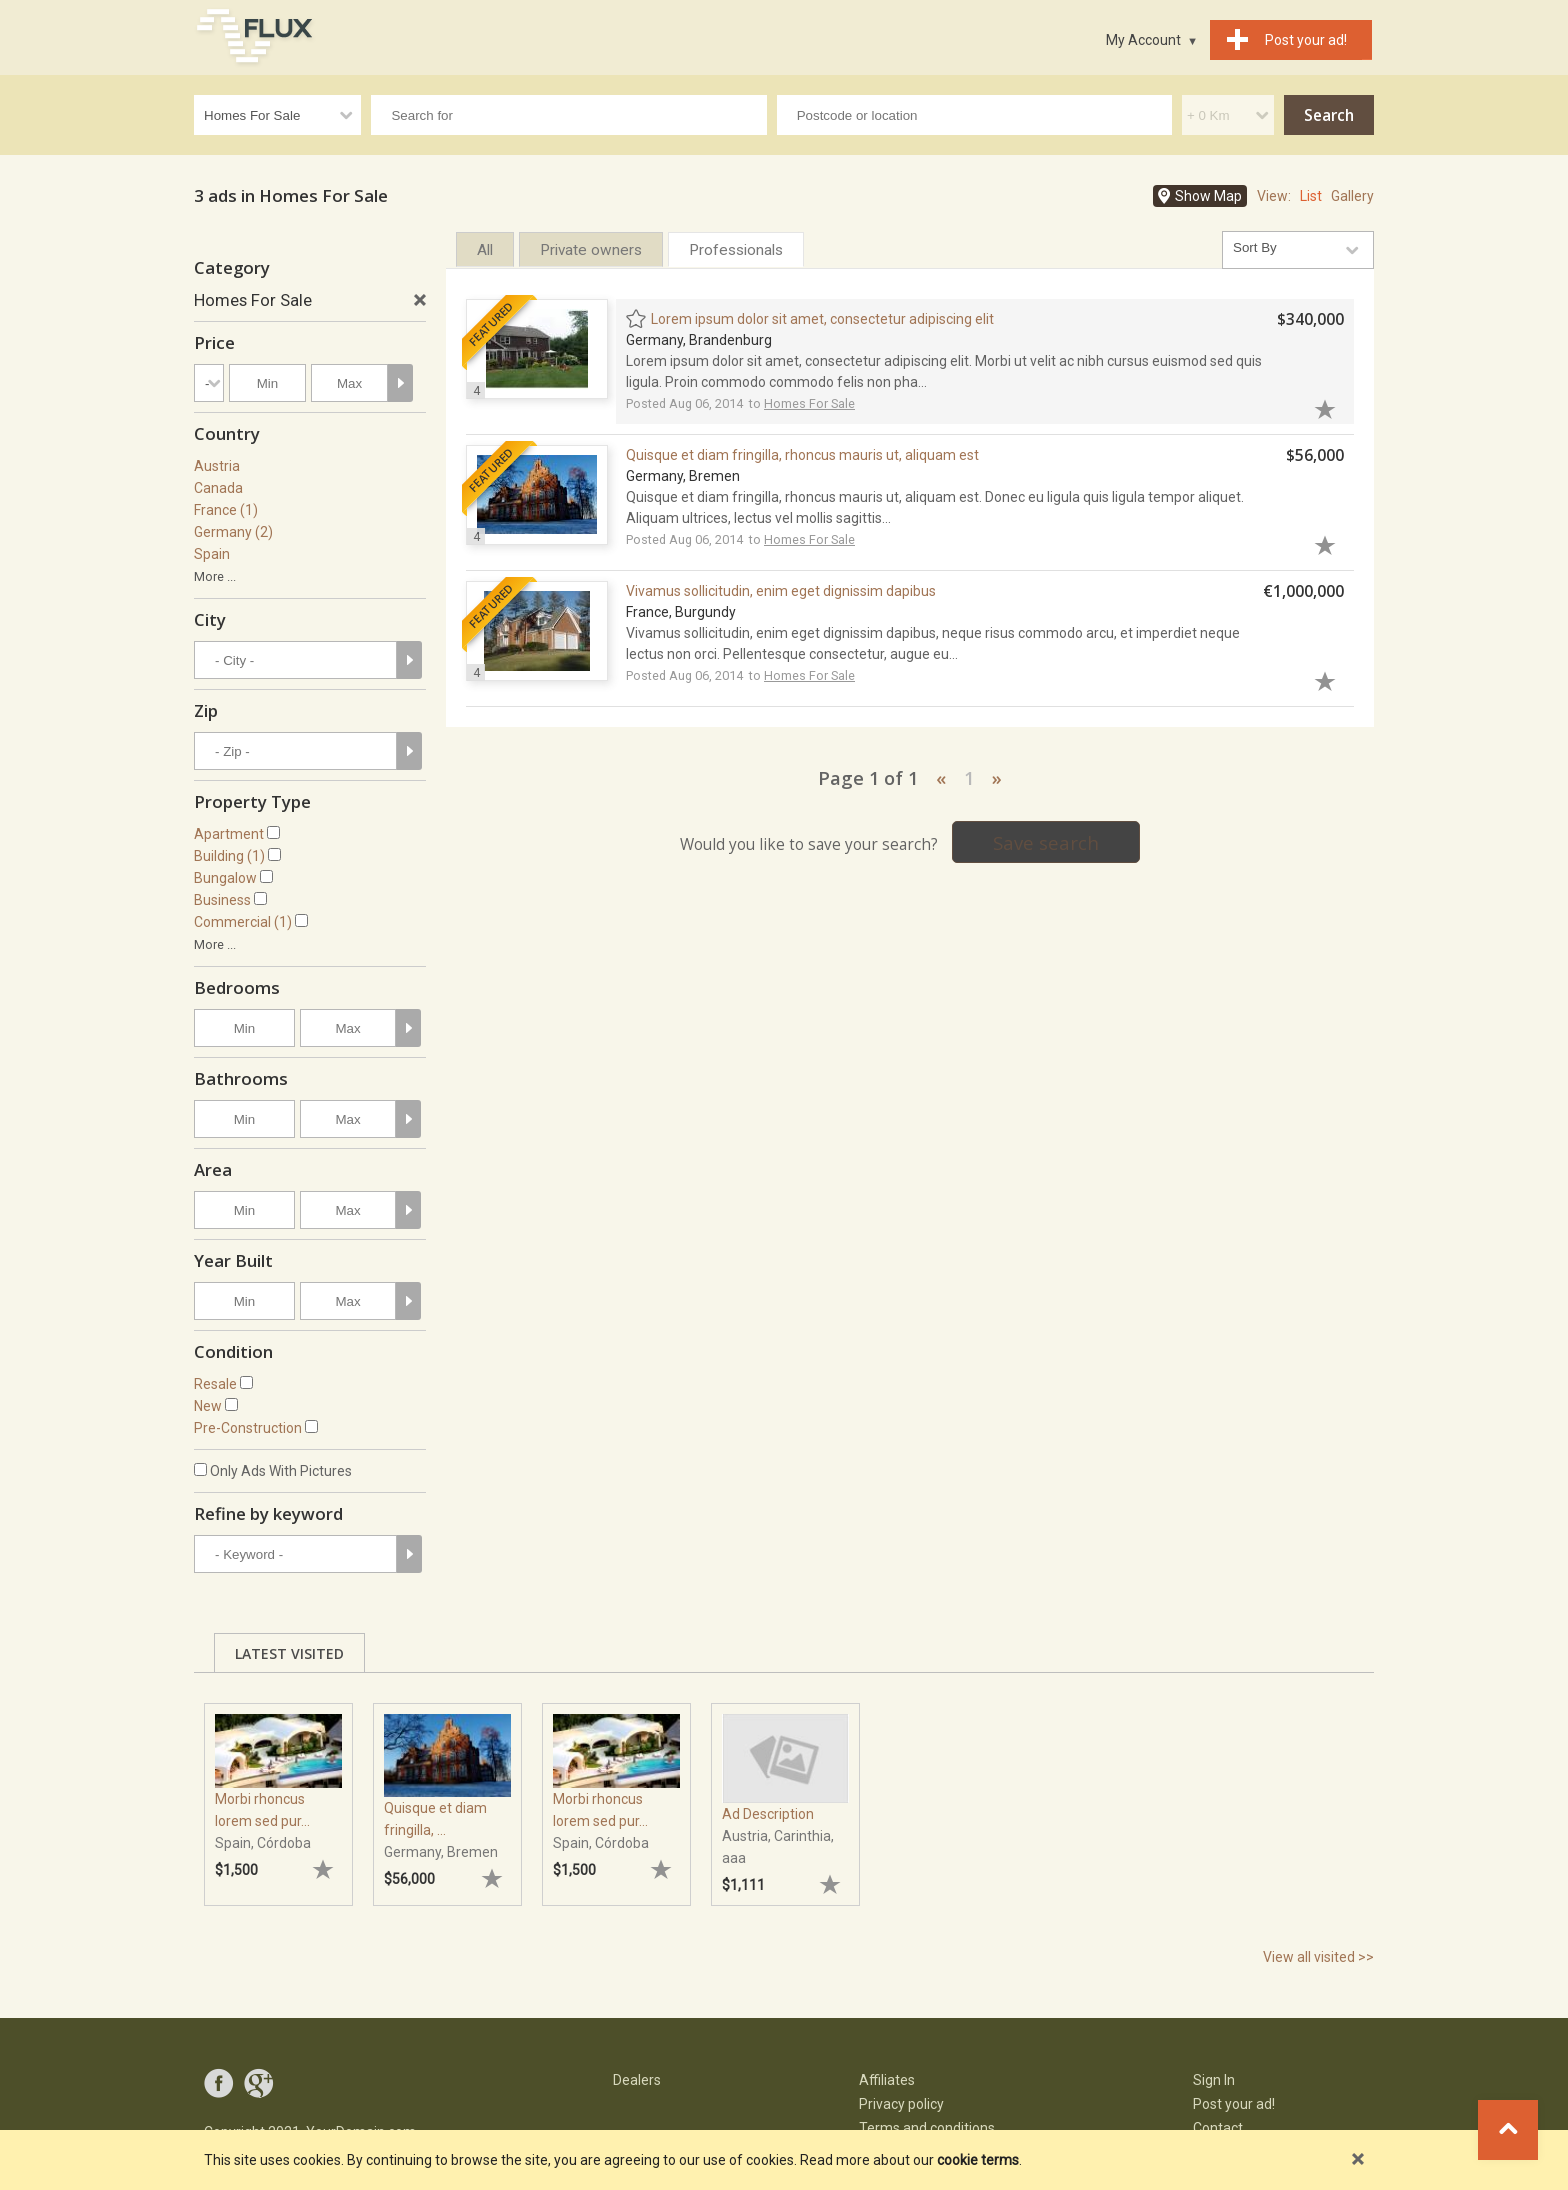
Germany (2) (233, 532)
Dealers (637, 2080)
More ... (215, 576)
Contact (1218, 2128)
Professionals (736, 250)
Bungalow (225, 878)
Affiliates (887, 2080)
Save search (1046, 842)
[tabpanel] (278, 1794)
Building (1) (229, 856)
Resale (215, 1384)
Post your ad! (1234, 2104)
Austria (217, 466)
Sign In (1214, 2080)
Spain (212, 554)
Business (222, 900)
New (208, 1406)
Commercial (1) (243, 922)
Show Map (1208, 196)
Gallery (1352, 196)
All (485, 250)
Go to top (1508, 2130)
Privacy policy (901, 2104)
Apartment (229, 834)
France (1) (226, 510)
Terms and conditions (927, 2128)
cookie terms (978, 2160)
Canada (218, 488)
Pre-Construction (248, 1428)
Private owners (591, 250)
